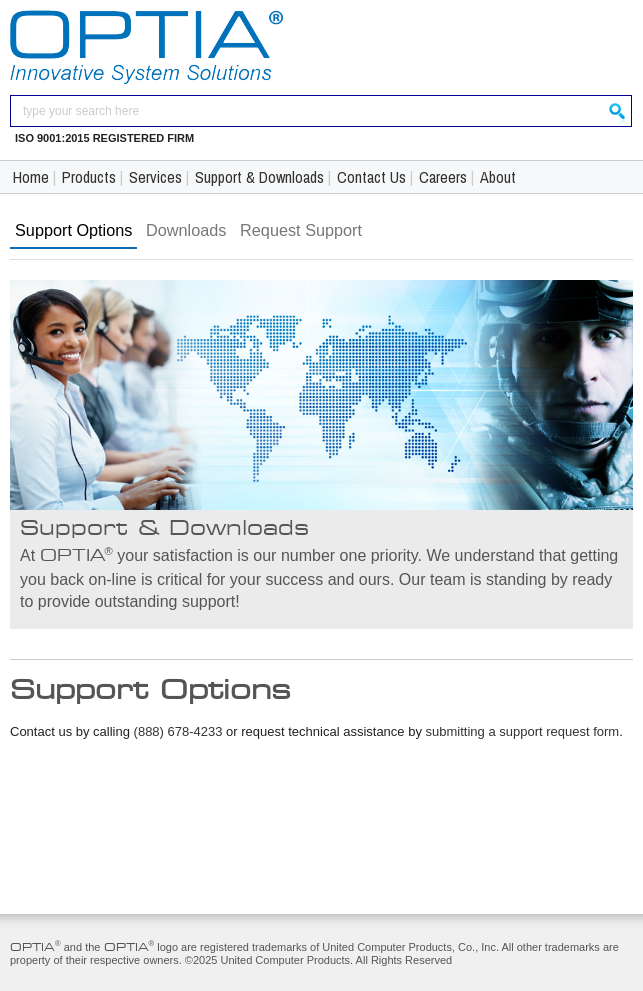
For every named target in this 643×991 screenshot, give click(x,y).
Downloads (186, 230)
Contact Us (371, 177)
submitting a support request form (523, 731)
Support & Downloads (259, 177)
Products (89, 177)
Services (155, 177)
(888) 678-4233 (178, 731)
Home (31, 177)
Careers (443, 177)
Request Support (301, 230)
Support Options (73, 230)
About (498, 177)
